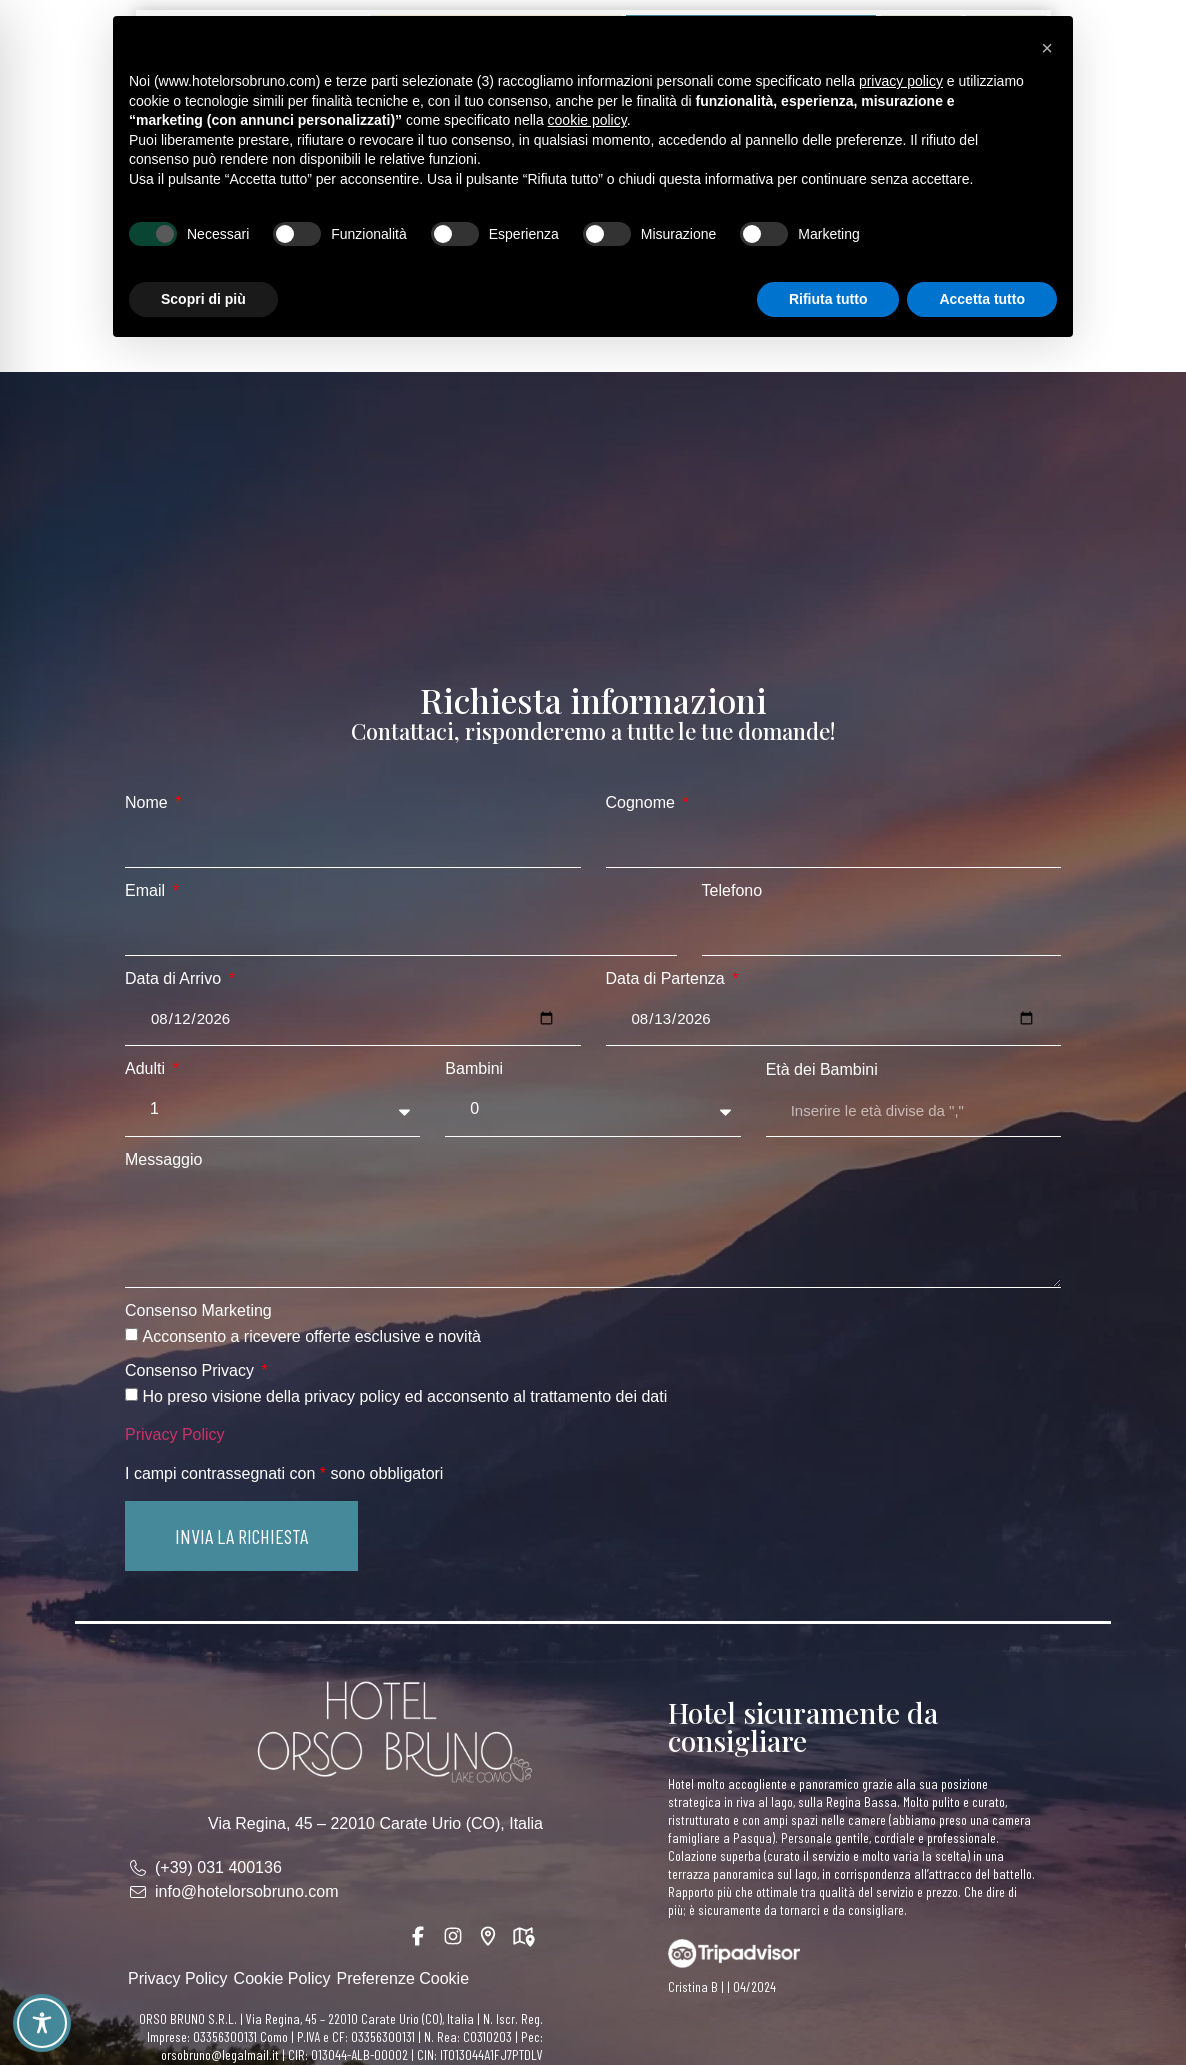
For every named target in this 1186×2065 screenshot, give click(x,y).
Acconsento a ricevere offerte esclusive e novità (311, 1336)
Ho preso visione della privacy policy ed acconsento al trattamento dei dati (404, 1396)
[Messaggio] (593, 1230)
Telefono (732, 891)
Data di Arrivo (175, 979)
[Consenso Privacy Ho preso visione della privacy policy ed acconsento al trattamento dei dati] (131, 1394)
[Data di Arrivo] (353, 1019)
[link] (393, 1730)
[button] (241, 1536)
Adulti (147, 1069)
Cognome (643, 803)
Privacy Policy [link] (175, 1434)
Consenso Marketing (198, 1311)
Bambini (474, 1069)
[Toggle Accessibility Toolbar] (42, 2023)
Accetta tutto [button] (982, 299)
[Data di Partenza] (834, 1019)
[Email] (401, 930)
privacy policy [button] (901, 81)
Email (147, 891)
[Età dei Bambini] (913, 1111)
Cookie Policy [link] (282, 1978)
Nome (148, 803)
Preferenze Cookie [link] (403, 1978)
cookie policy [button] (587, 120)
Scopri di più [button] (203, 299)
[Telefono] (881, 930)
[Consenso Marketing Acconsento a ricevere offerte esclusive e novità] (131, 1334)
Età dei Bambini (822, 1070)
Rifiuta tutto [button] (828, 299)
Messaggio (163, 1160)
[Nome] (353, 842)
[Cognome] (834, 842)
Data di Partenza (668, 979)
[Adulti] (272, 1109)
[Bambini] (592, 1109)
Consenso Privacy (191, 1371)
